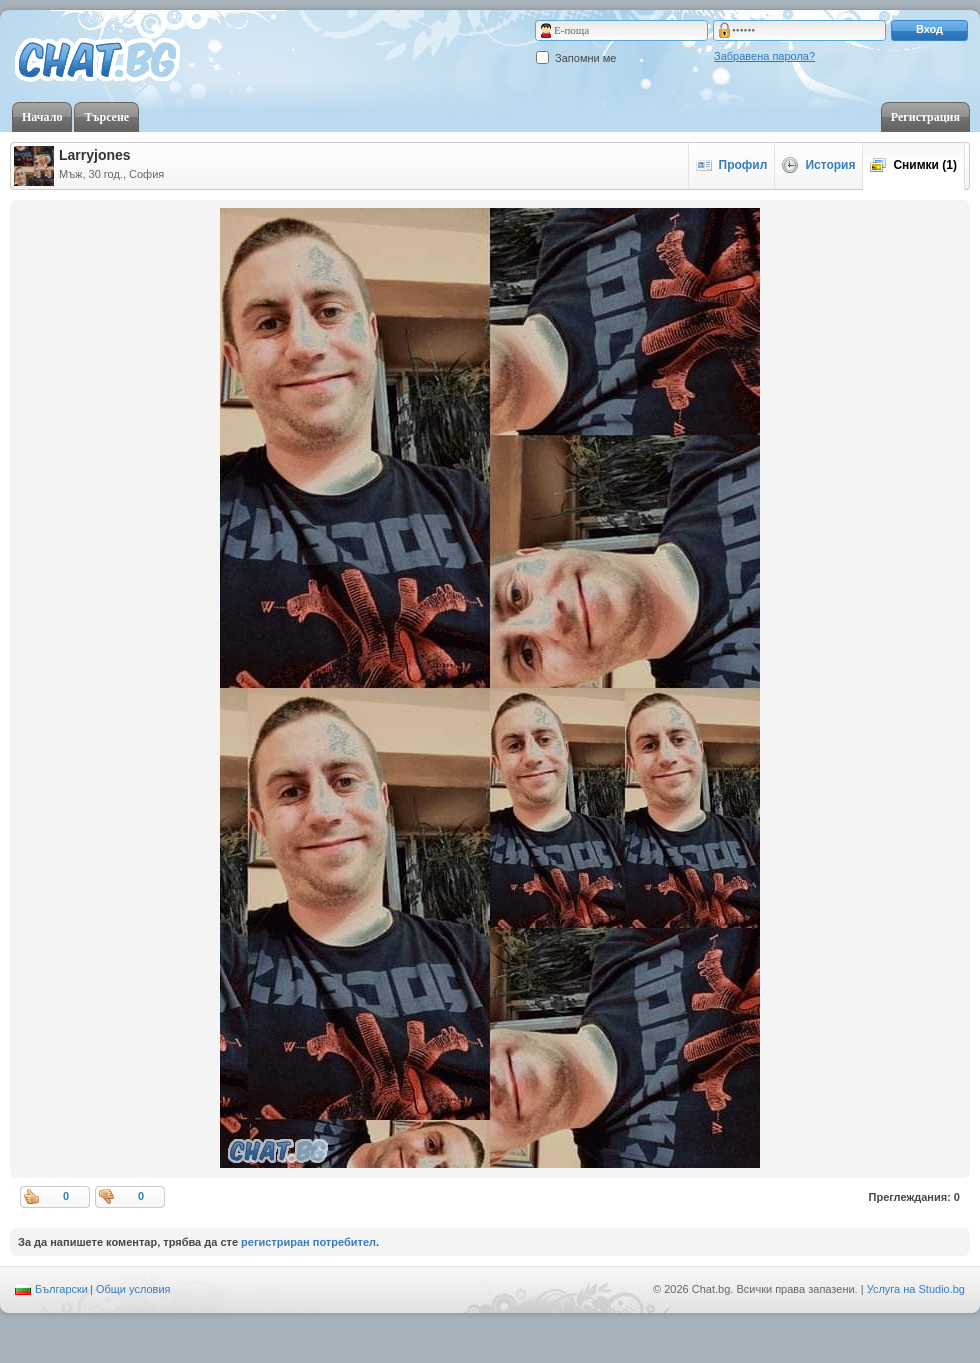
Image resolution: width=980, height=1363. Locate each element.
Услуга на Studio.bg (916, 1289)
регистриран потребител (308, 1242)
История (818, 165)
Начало (42, 117)
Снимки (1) (913, 165)
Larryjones (95, 155)
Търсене (106, 117)
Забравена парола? (764, 56)
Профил (732, 165)
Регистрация (925, 117)
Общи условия (133, 1289)
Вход (929, 29)
